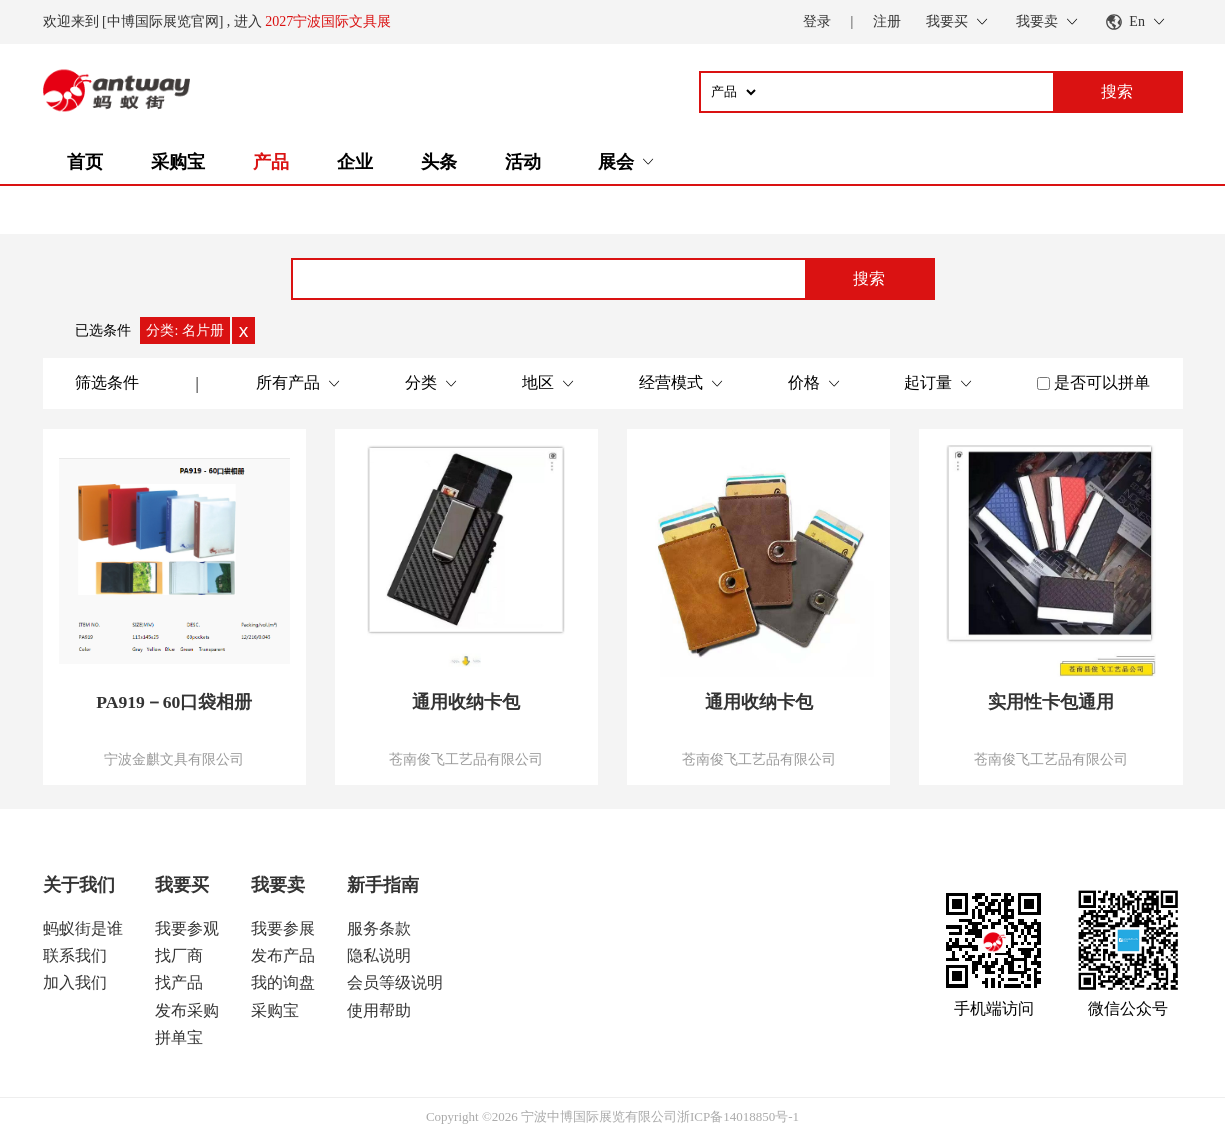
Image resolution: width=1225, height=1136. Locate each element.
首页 (85, 162)
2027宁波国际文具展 (328, 21)
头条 (439, 162)
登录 (817, 21)
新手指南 (383, 885)
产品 (271, 162)
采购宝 (178, 162)
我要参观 (187, 928)
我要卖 (278, 885)
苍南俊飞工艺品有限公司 (466, 759)
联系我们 (75, 955)
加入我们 (75, 982)
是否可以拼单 (1102, 382)
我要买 (182, 885)
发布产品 (283, 955)
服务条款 (379, 928)
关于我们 (79, 885)
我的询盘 (283, 982)
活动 (523, 162)
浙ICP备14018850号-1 (738, 1116)
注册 (887, 21)
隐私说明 (379, 955)
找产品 (179, 982)
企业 (355, 162)
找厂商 (179, 955)
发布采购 (187, 1010)
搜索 (869, 278)
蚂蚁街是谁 (83, 928)
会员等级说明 (395, 982)
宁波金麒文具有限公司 (174, 759)
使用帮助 (379, 1010)
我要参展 (283, 928)
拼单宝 (179, 1037)
